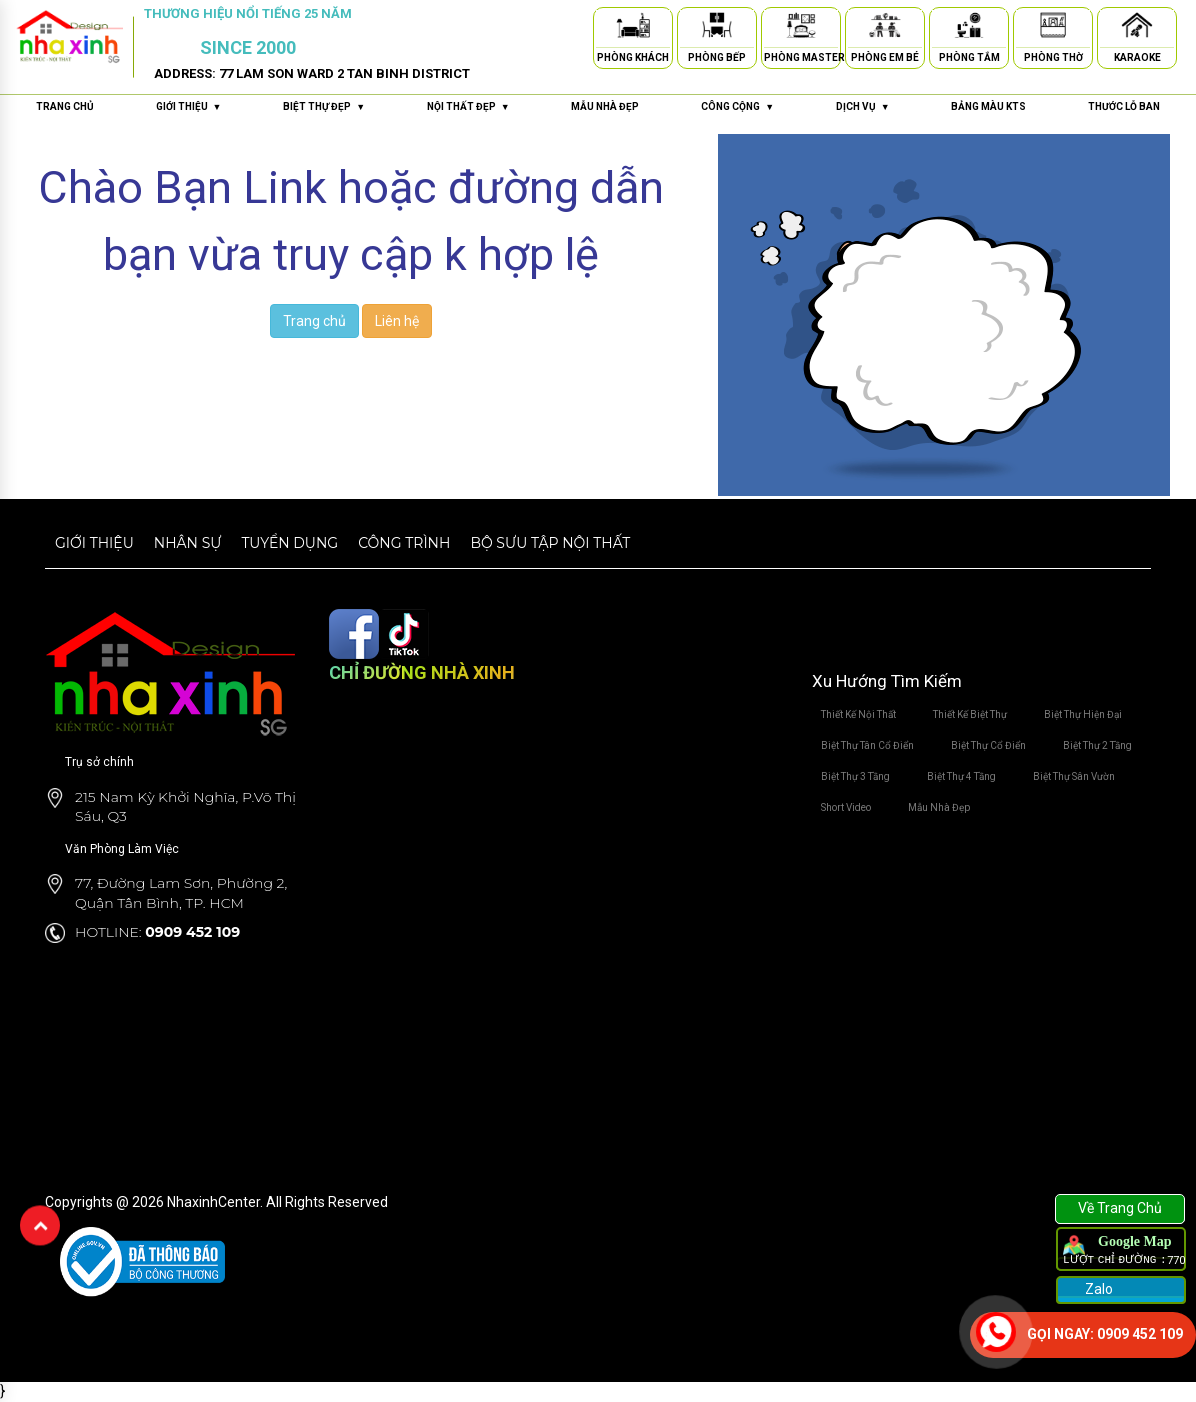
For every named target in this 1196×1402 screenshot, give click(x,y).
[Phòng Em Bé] (885, 28)
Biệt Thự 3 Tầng (855, 776)
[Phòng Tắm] (969, 28)
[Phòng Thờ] (1053, 28)
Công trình (404, 543)
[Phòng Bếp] (717, 28)
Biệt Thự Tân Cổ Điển (867, 745)
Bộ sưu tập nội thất (550, 543)
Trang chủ (65, 106)
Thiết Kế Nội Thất (858, 714)
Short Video (846, 807)
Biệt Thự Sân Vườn (1074, 776)
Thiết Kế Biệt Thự (970, 714)
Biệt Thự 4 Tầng (961, 776)
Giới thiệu (94, 543)
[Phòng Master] (801, 28)
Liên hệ (397, 321)
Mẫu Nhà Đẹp (939, 807)
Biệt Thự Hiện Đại (1083, 714)
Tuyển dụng (289, 543)
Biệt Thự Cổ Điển (988, 745)
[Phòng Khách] (633, 28)
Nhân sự (188, 543)
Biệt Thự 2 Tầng (1097, 745)
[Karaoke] (1137, 28)
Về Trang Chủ (1120, 1208)
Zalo (1097, 1289)
